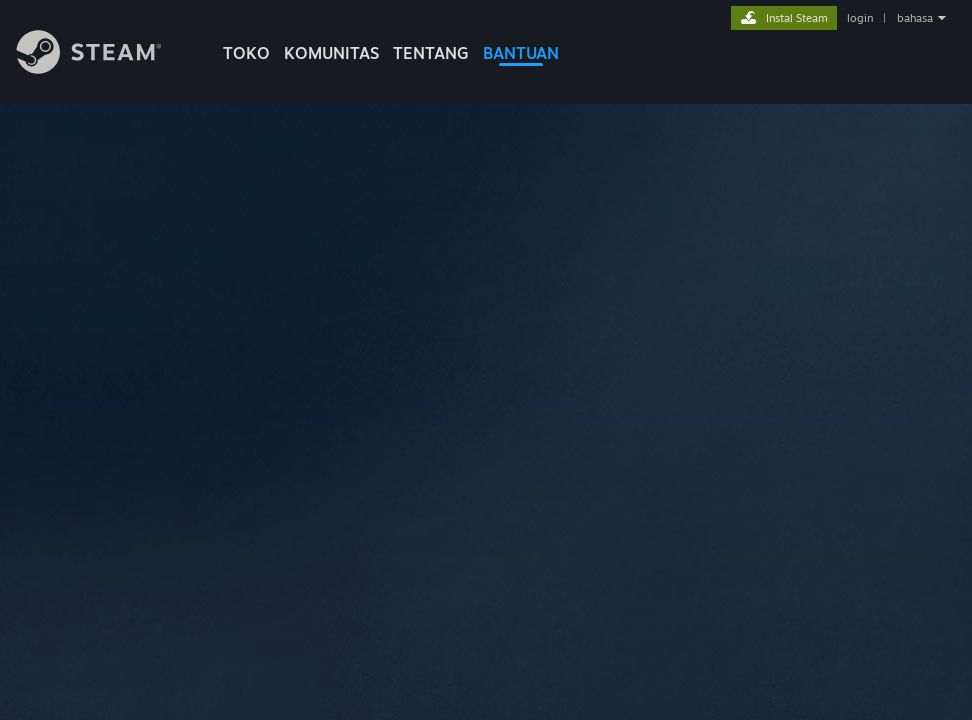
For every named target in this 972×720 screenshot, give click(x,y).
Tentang (431, 53)
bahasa (915, 18)
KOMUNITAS (331, 53)
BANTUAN (521, 53)
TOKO (246, 53)
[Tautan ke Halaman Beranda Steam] (104, 68)
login (860, 18)
